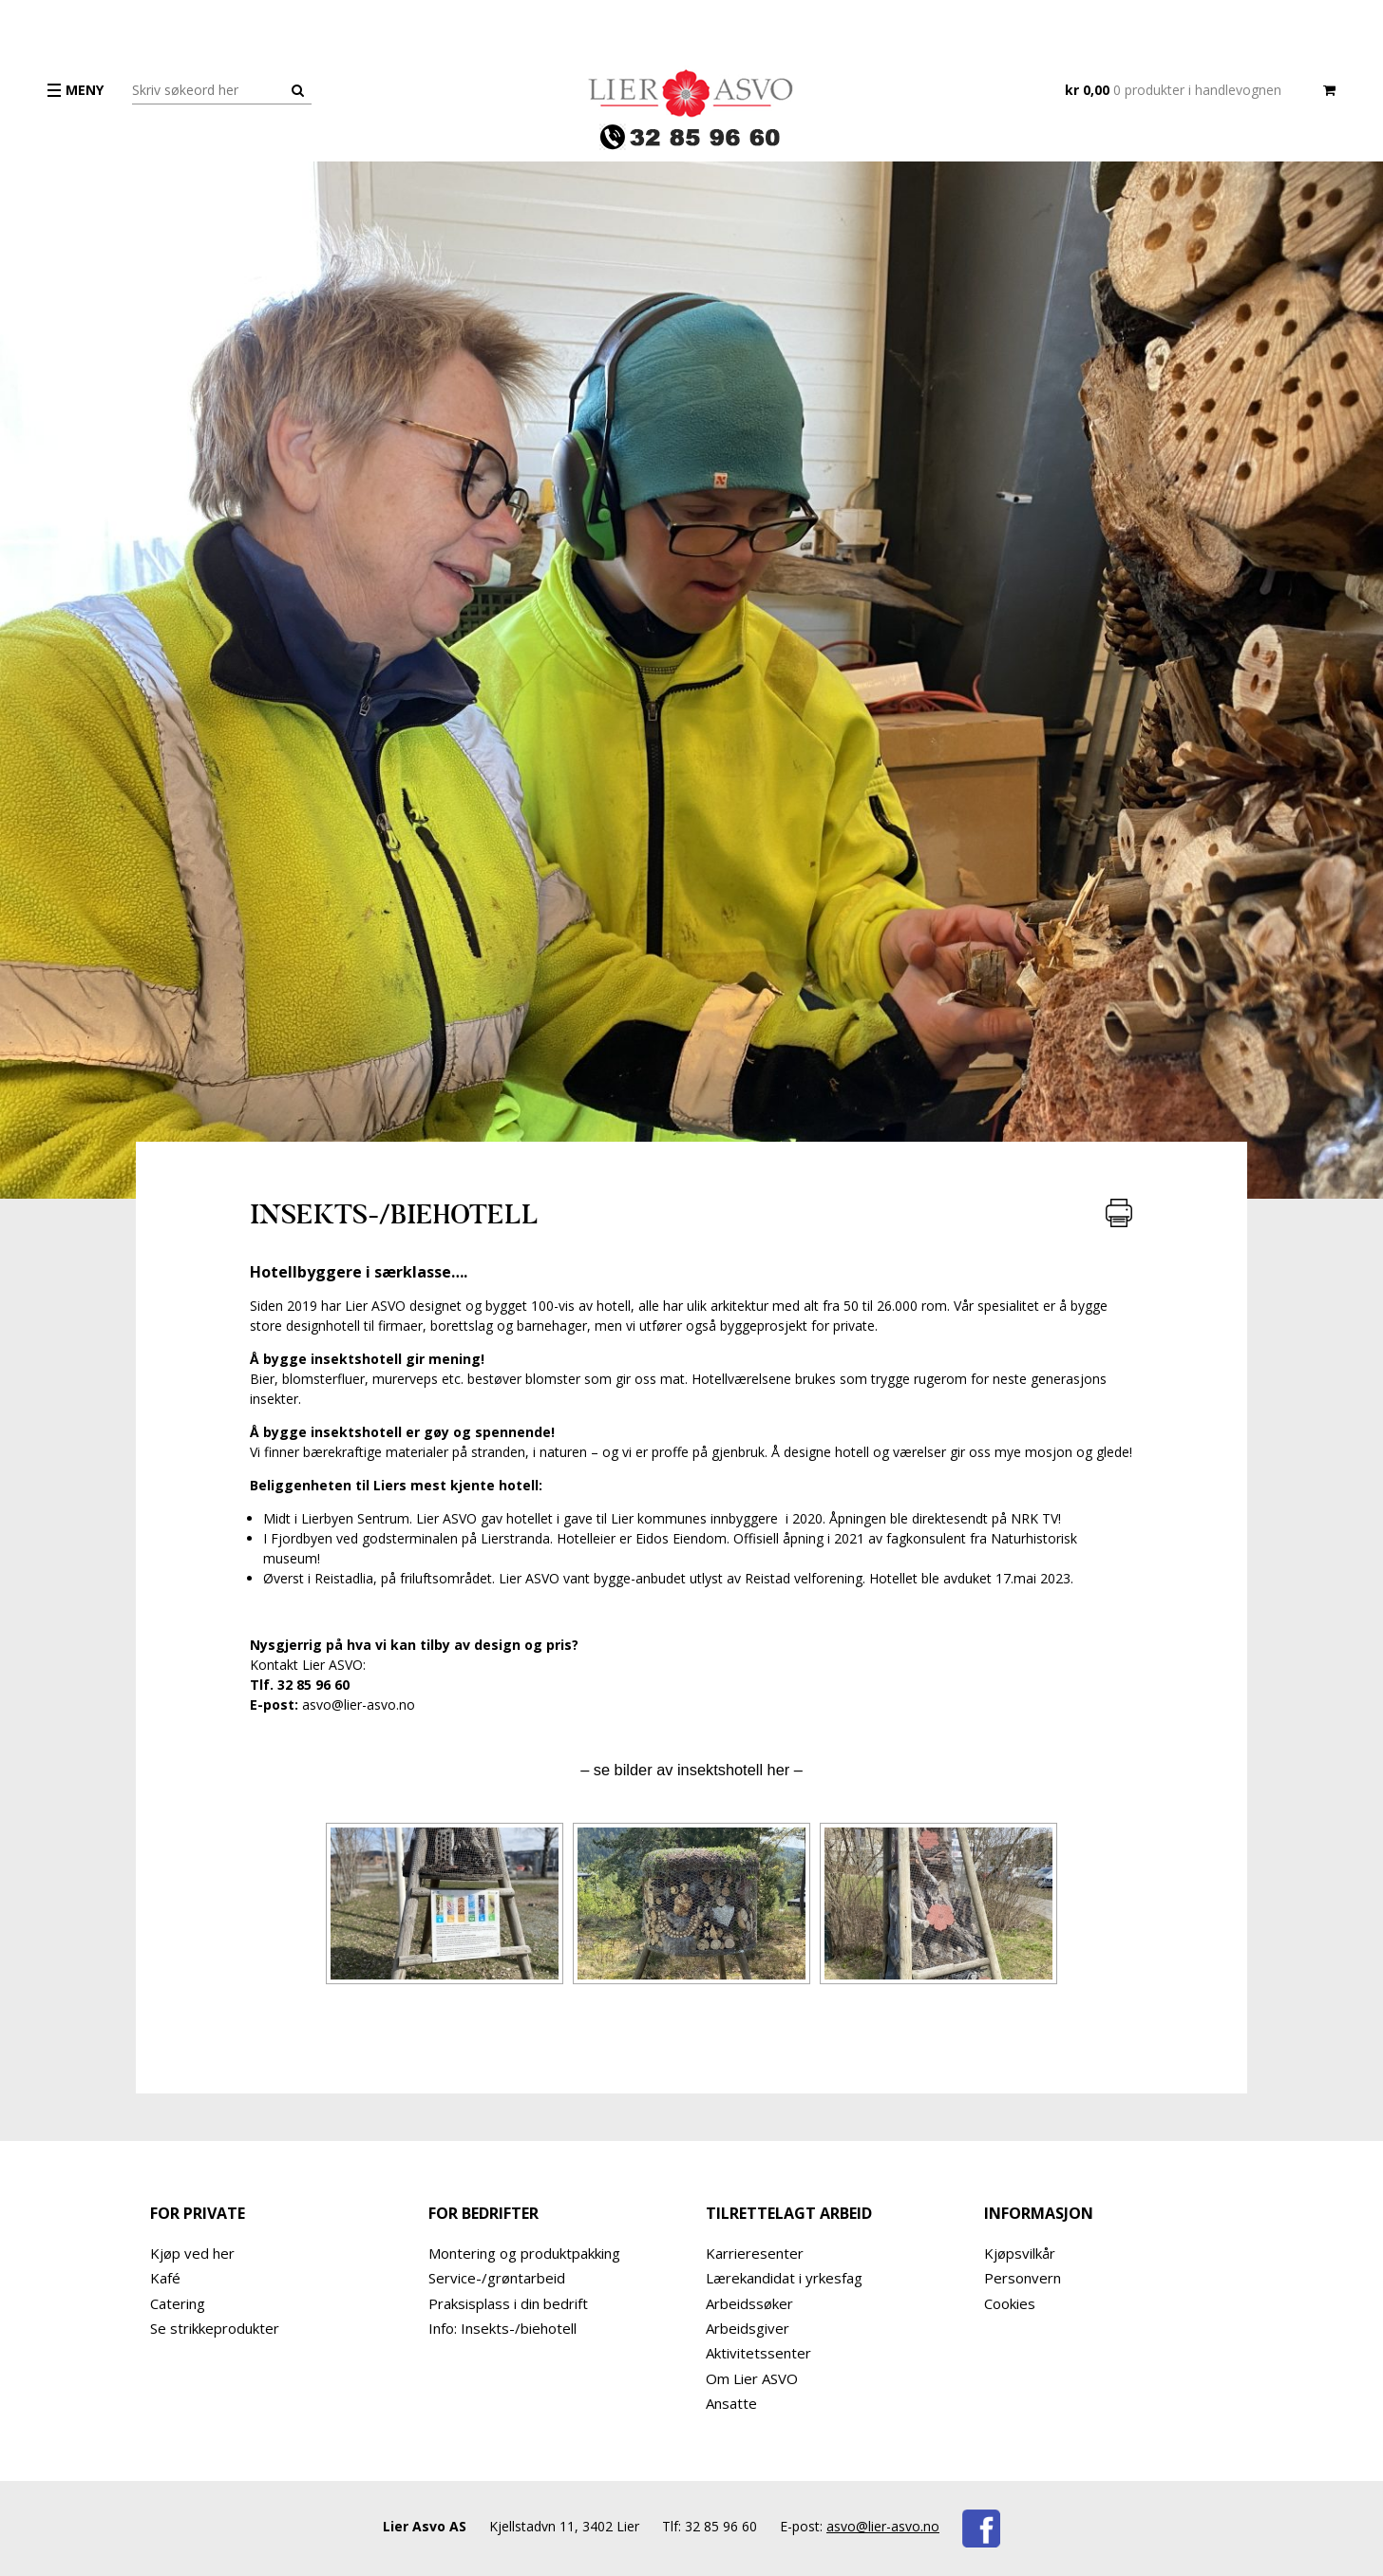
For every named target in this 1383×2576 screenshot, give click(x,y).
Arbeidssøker (749, 2303)
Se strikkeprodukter (214, 2328)
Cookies (1009, 2303)
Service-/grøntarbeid (496, 2277)
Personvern (1022, 2277)
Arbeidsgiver (747, 2328)
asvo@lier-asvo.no (882, 2526)
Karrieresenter (755, 2253)
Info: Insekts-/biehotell (502, 2328)
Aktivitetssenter (758, 2352)
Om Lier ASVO (752, 2378)
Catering (177, 2303)
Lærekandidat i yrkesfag (784, 2277)
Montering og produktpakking (524, 2253)
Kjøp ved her (192, 2253)
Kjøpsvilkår (1019, 2253)
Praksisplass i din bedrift (508, 2303)
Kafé (165, 2277)
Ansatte (731, 2403)
